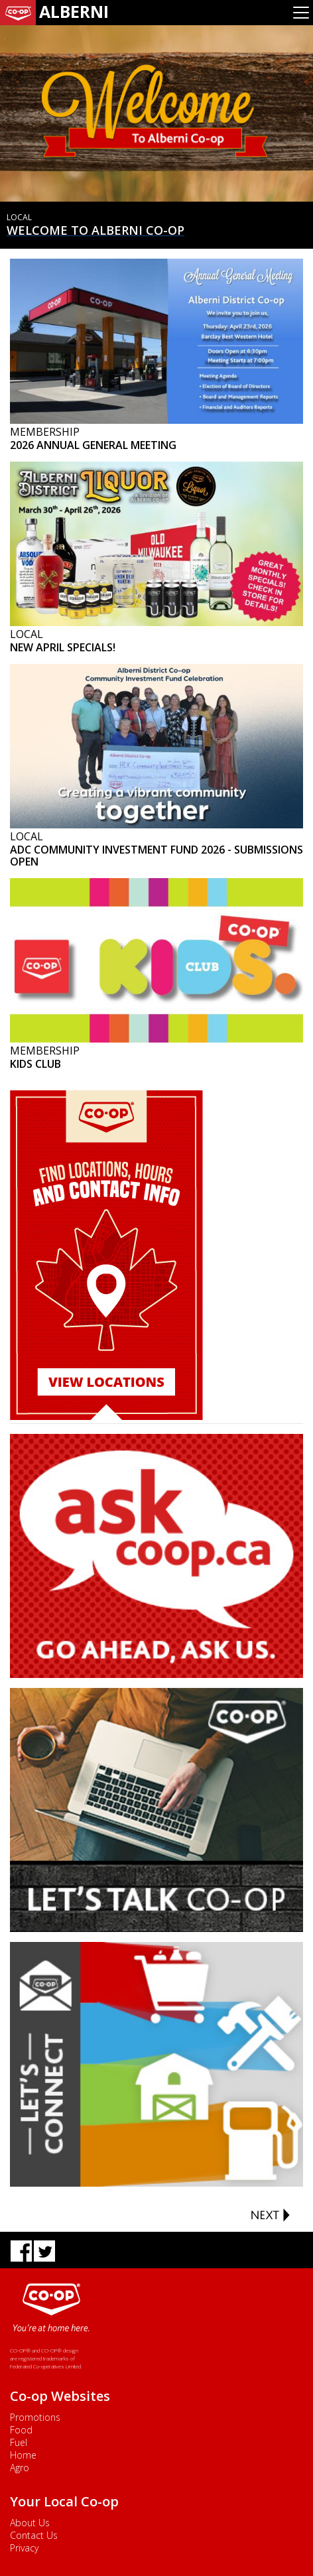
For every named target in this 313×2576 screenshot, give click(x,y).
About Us (30, 2522)
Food (21, 2429)
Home (23, 2455)
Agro (19, 2467)
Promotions (35, 2417)
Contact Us (34, 2535)
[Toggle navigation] (301, 12)
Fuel (18, 2442)
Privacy (24, 2548)
